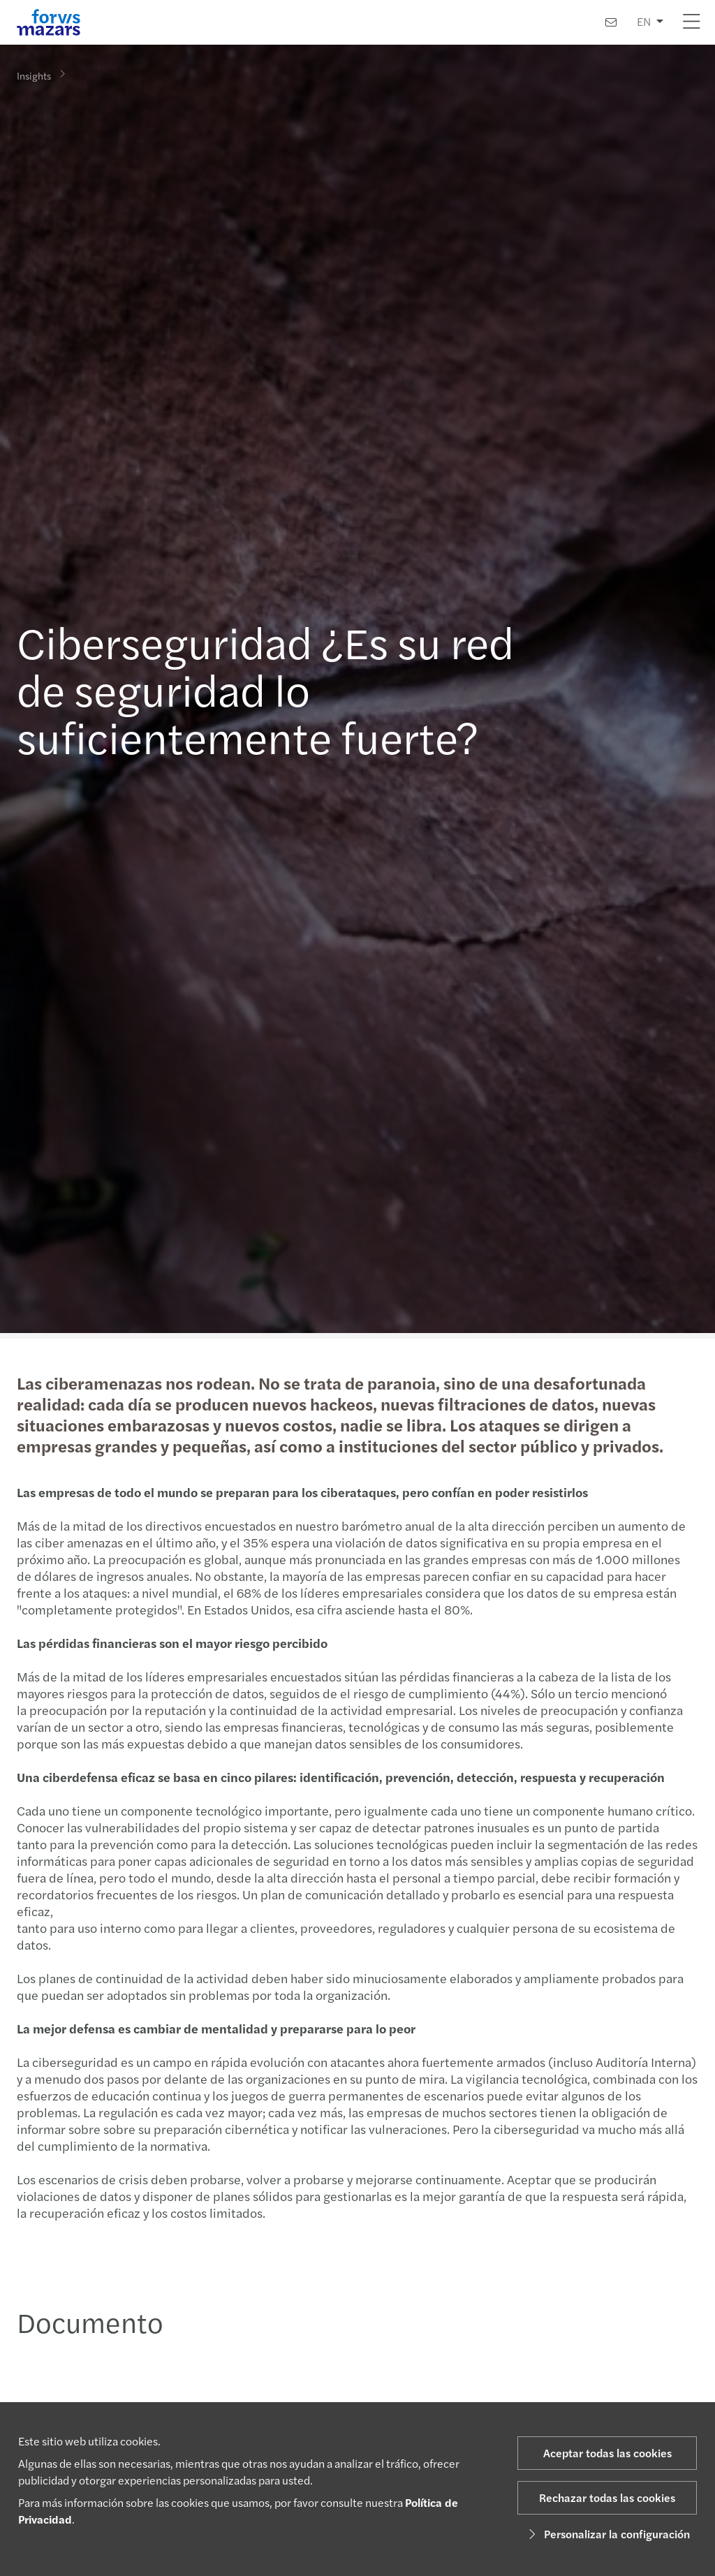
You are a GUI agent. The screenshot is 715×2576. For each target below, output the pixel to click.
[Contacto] (611, 22)
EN (644, 21)
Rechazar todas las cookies (607, 2497)
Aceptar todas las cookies (607, 2453)
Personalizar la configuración (607, 2534)
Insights (34, 75)
